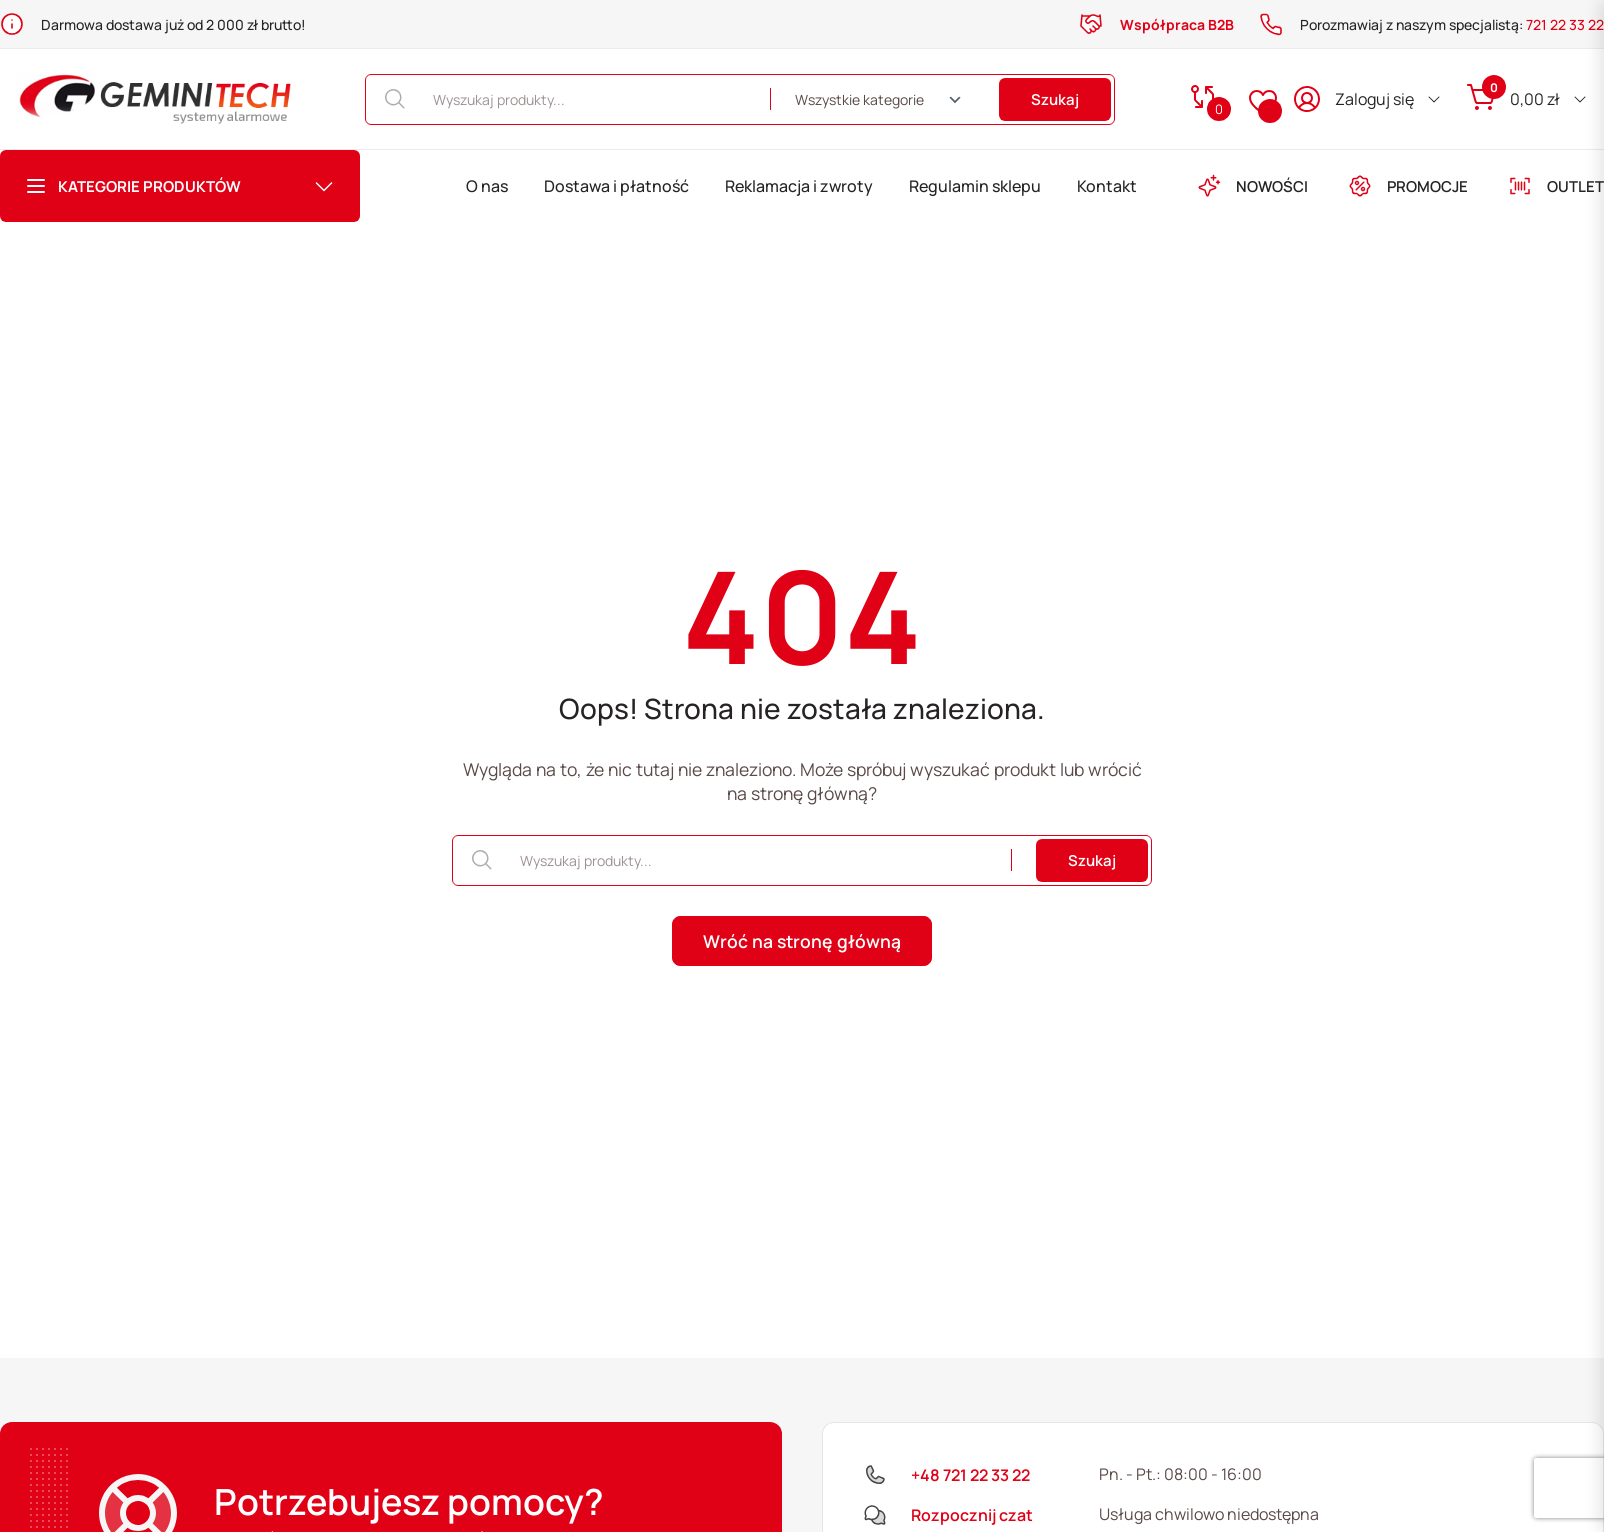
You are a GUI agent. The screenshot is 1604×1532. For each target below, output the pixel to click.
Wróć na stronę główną (802, 941)
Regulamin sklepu (975, 186)
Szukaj (1055, 99)
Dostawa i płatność (616, 186)
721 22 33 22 (1565, 24)
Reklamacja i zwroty (799, 186)
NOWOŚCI (1252, 186)
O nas (487, 186)
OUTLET (1556, 186)
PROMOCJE (1408, 186)
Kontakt (1107, 186)
